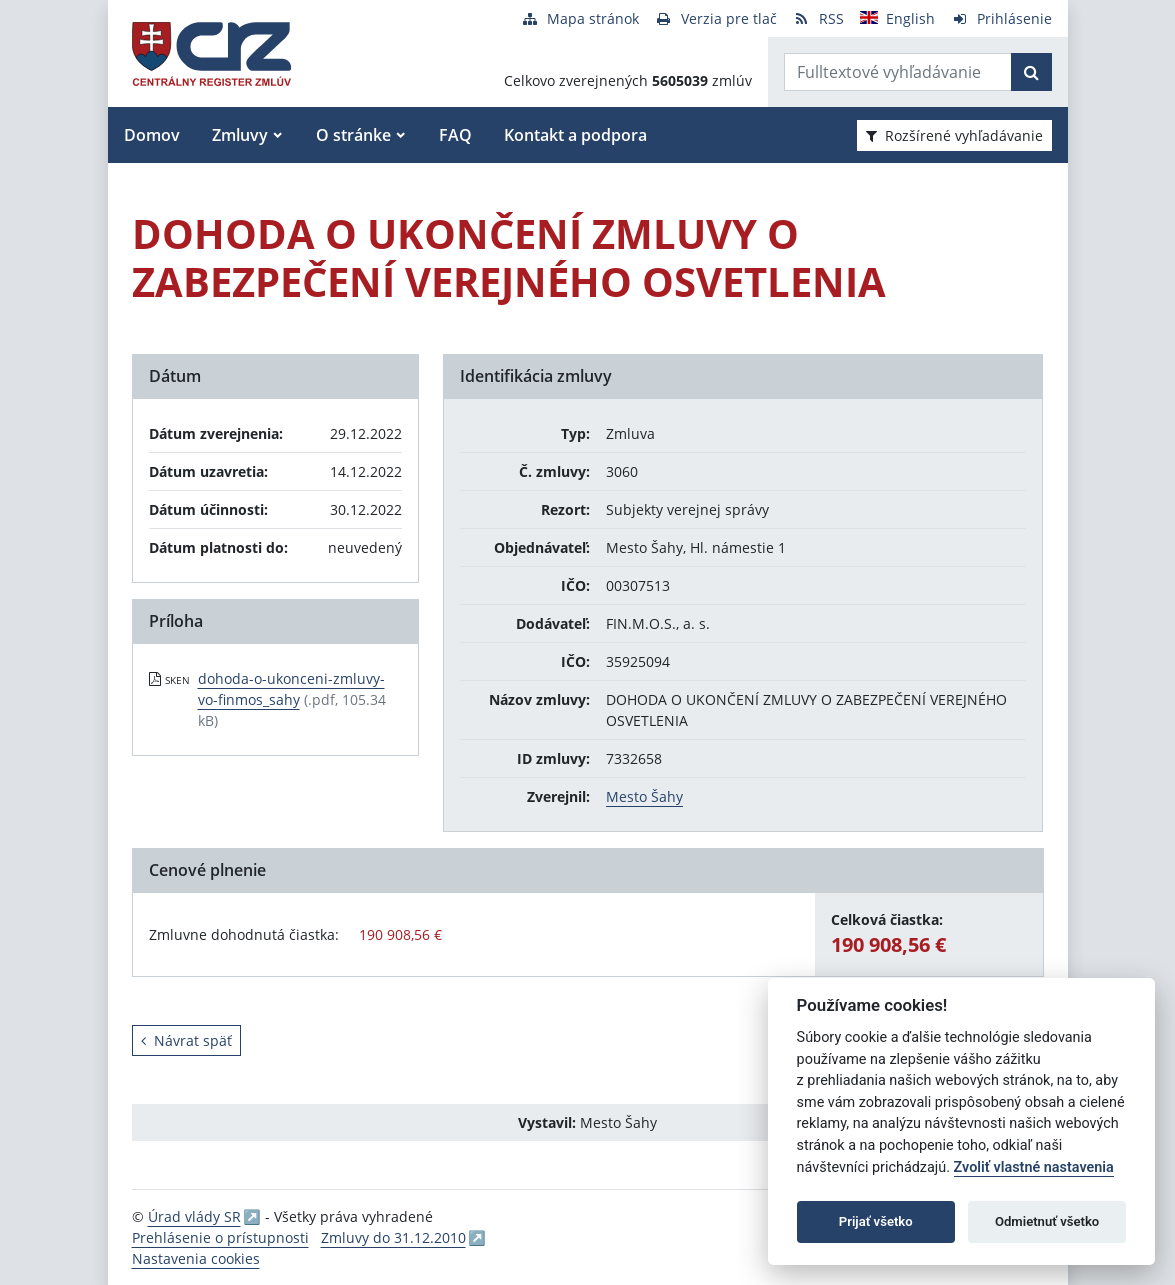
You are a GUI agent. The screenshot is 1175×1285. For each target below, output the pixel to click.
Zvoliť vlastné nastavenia (1034, 1167)
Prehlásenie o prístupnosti (220, 1237)
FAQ (455, 135)
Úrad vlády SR (194, 1216)
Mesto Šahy (644, 796)
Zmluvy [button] (240, 135)
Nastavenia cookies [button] (196, 1258)
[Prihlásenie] (1001, 18)
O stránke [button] (353, 135)
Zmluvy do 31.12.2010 (393, 1237)
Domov (152, 135)
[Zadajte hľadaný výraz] (898, 72)
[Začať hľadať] (1031, 72)
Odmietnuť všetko (1047, 1221)
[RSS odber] (818, 18)
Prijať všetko (876, 1221)
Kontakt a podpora (575, 135)
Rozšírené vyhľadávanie (954, 135)
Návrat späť (186, 1040)
